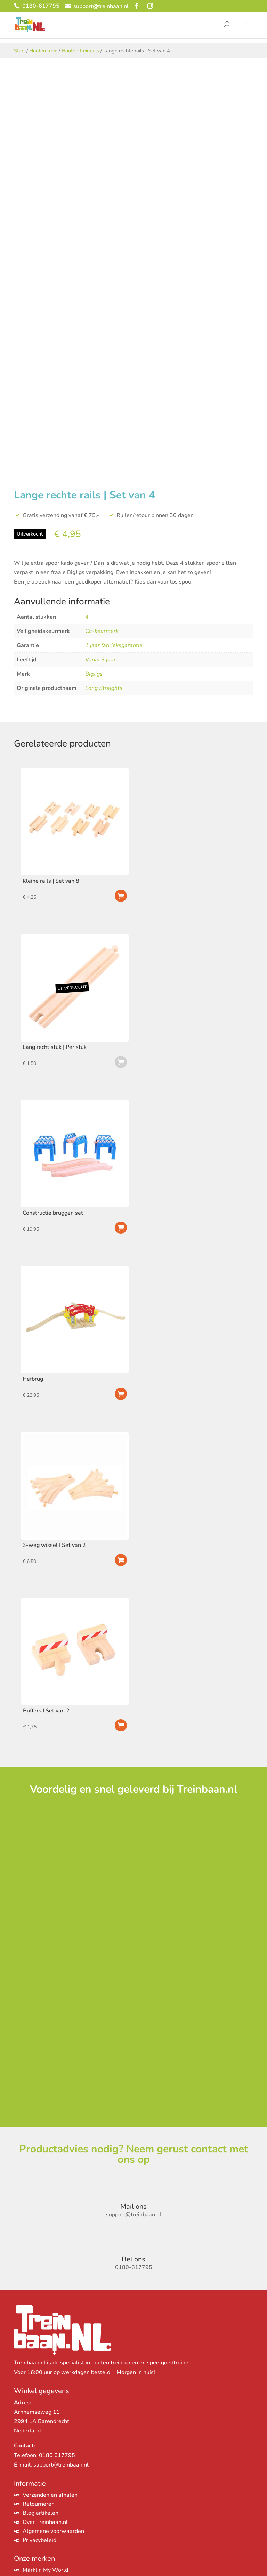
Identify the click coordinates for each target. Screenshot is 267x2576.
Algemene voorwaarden (53, 2531)
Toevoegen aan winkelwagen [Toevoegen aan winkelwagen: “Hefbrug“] (121, 1394)
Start (19, 50)
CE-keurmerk (102, 631)
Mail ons (133, 2206)
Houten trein (43, 50)
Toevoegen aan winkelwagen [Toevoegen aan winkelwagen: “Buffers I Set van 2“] (121, 1725)
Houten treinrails (80, 50)
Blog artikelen (40, 2513)
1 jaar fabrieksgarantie (114, 645)
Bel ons (133, 2259)
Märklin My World (45, 2570)
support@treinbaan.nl (61, 2465)
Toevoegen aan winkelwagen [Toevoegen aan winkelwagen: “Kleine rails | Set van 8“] (121, 896)
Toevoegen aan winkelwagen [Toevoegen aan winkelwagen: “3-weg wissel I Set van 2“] (121, 1560)
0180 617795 (57, 2455)
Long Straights (103, 688)
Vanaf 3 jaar (100, 659)
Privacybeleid (39, 2540)
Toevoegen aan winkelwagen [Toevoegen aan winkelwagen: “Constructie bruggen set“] (121, 1228)
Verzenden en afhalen (50, 2495)
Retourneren (39, 2504)
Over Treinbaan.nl (45, 2522)
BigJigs (94, 674)
